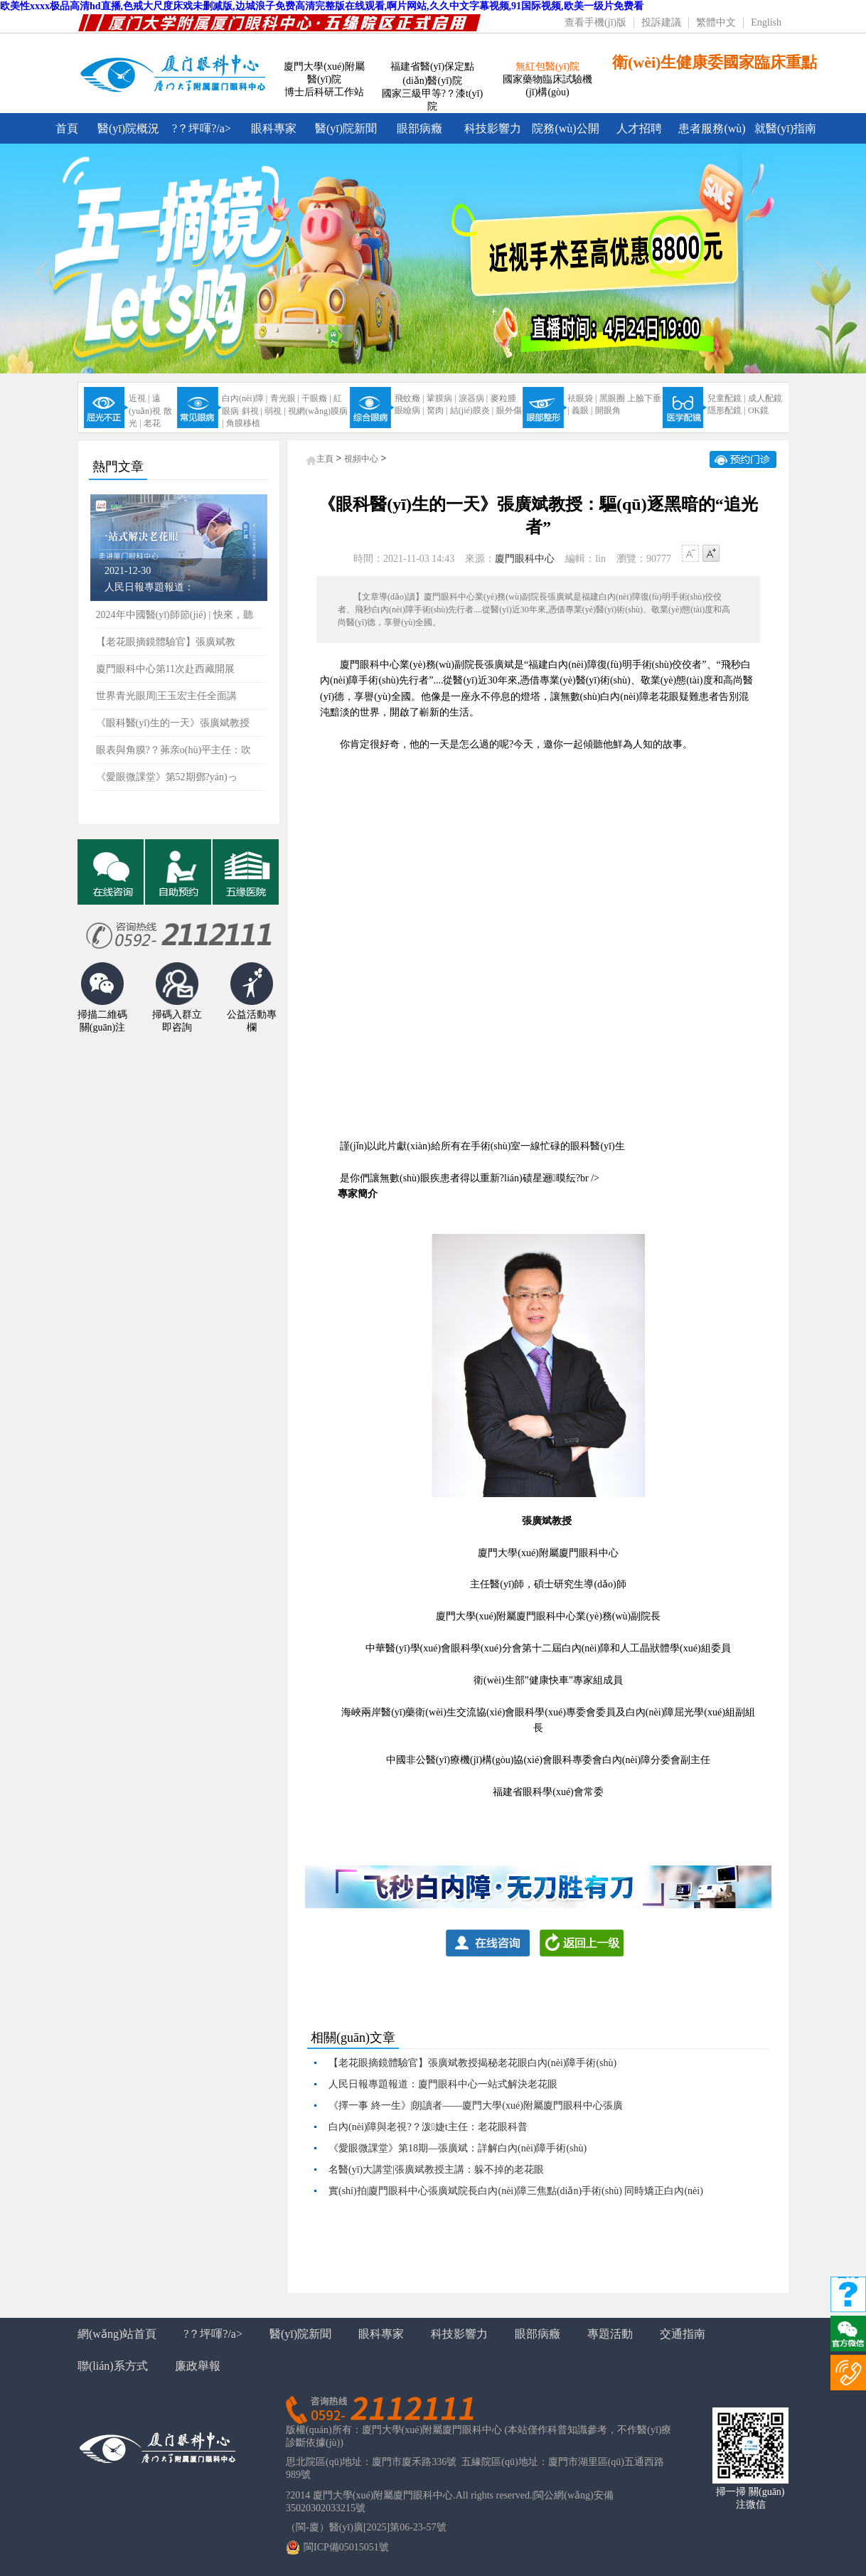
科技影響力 (492, 128)
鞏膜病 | (441, 398)
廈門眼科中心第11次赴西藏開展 (165, 669)
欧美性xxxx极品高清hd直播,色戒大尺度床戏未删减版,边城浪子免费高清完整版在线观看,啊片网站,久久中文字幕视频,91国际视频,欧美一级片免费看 (321, 6)
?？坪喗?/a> (201, 128)
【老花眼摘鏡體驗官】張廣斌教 (165, 642)
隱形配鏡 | (726, 410)
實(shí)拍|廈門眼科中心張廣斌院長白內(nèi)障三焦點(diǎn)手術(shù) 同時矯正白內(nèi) (515, 2191)
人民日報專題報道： (149, 587)
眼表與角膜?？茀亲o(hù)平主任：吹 (174, 750)
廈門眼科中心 (525, 558)
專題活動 (610, 2334)
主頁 (324, 459)
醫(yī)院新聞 (346, 128)
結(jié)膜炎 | (471, 410)
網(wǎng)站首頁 (116, 2334)
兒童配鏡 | (726, 398)
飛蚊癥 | (409, 398)
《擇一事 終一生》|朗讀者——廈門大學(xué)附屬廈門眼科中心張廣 (475, 2105)
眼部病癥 (419, 128)
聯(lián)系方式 (112, 2366)
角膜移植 (243, 423)
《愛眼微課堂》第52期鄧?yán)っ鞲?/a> (166, 781)
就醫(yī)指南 (785, 128)
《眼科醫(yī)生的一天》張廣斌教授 (173, 723)
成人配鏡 (765, 398)
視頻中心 (361, 459)
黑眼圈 (612, 398)
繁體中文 (716, 22)
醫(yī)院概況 (128, 128)
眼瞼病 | (409, 410)
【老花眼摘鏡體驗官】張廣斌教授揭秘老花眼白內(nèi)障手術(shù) (472, 2063)
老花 (152, 423)
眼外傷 (509, 410)
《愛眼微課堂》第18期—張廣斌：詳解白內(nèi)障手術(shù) (457, 2148)
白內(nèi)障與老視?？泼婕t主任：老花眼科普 (428, 2127)
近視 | (139, 398)
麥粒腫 (503, 398)
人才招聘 (639, 128)
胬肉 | (437, 410)
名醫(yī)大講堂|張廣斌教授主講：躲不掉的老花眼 (436, 2169)
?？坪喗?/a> (212, 2334)
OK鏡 (758, 410)
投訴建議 (661, 22)
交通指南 (682, 2334)
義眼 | (582, 410)
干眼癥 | (316, 398)
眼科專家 (273, 128)
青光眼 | (284, 398)
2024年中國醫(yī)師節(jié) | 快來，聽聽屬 (174, 619)
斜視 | (252, 411)
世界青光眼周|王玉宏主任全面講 (166, 696)
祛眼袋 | (582, 398)
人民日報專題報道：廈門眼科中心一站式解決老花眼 (442, 2084)
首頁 (66, 128)
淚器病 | (473, 398)
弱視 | (274, 411)
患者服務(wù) (711, 128)
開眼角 (608, 410)
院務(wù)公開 (565, 128)
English (766, 22)
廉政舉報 (197, 2366)
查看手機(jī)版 (595, 22)
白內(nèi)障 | (244, 398)
